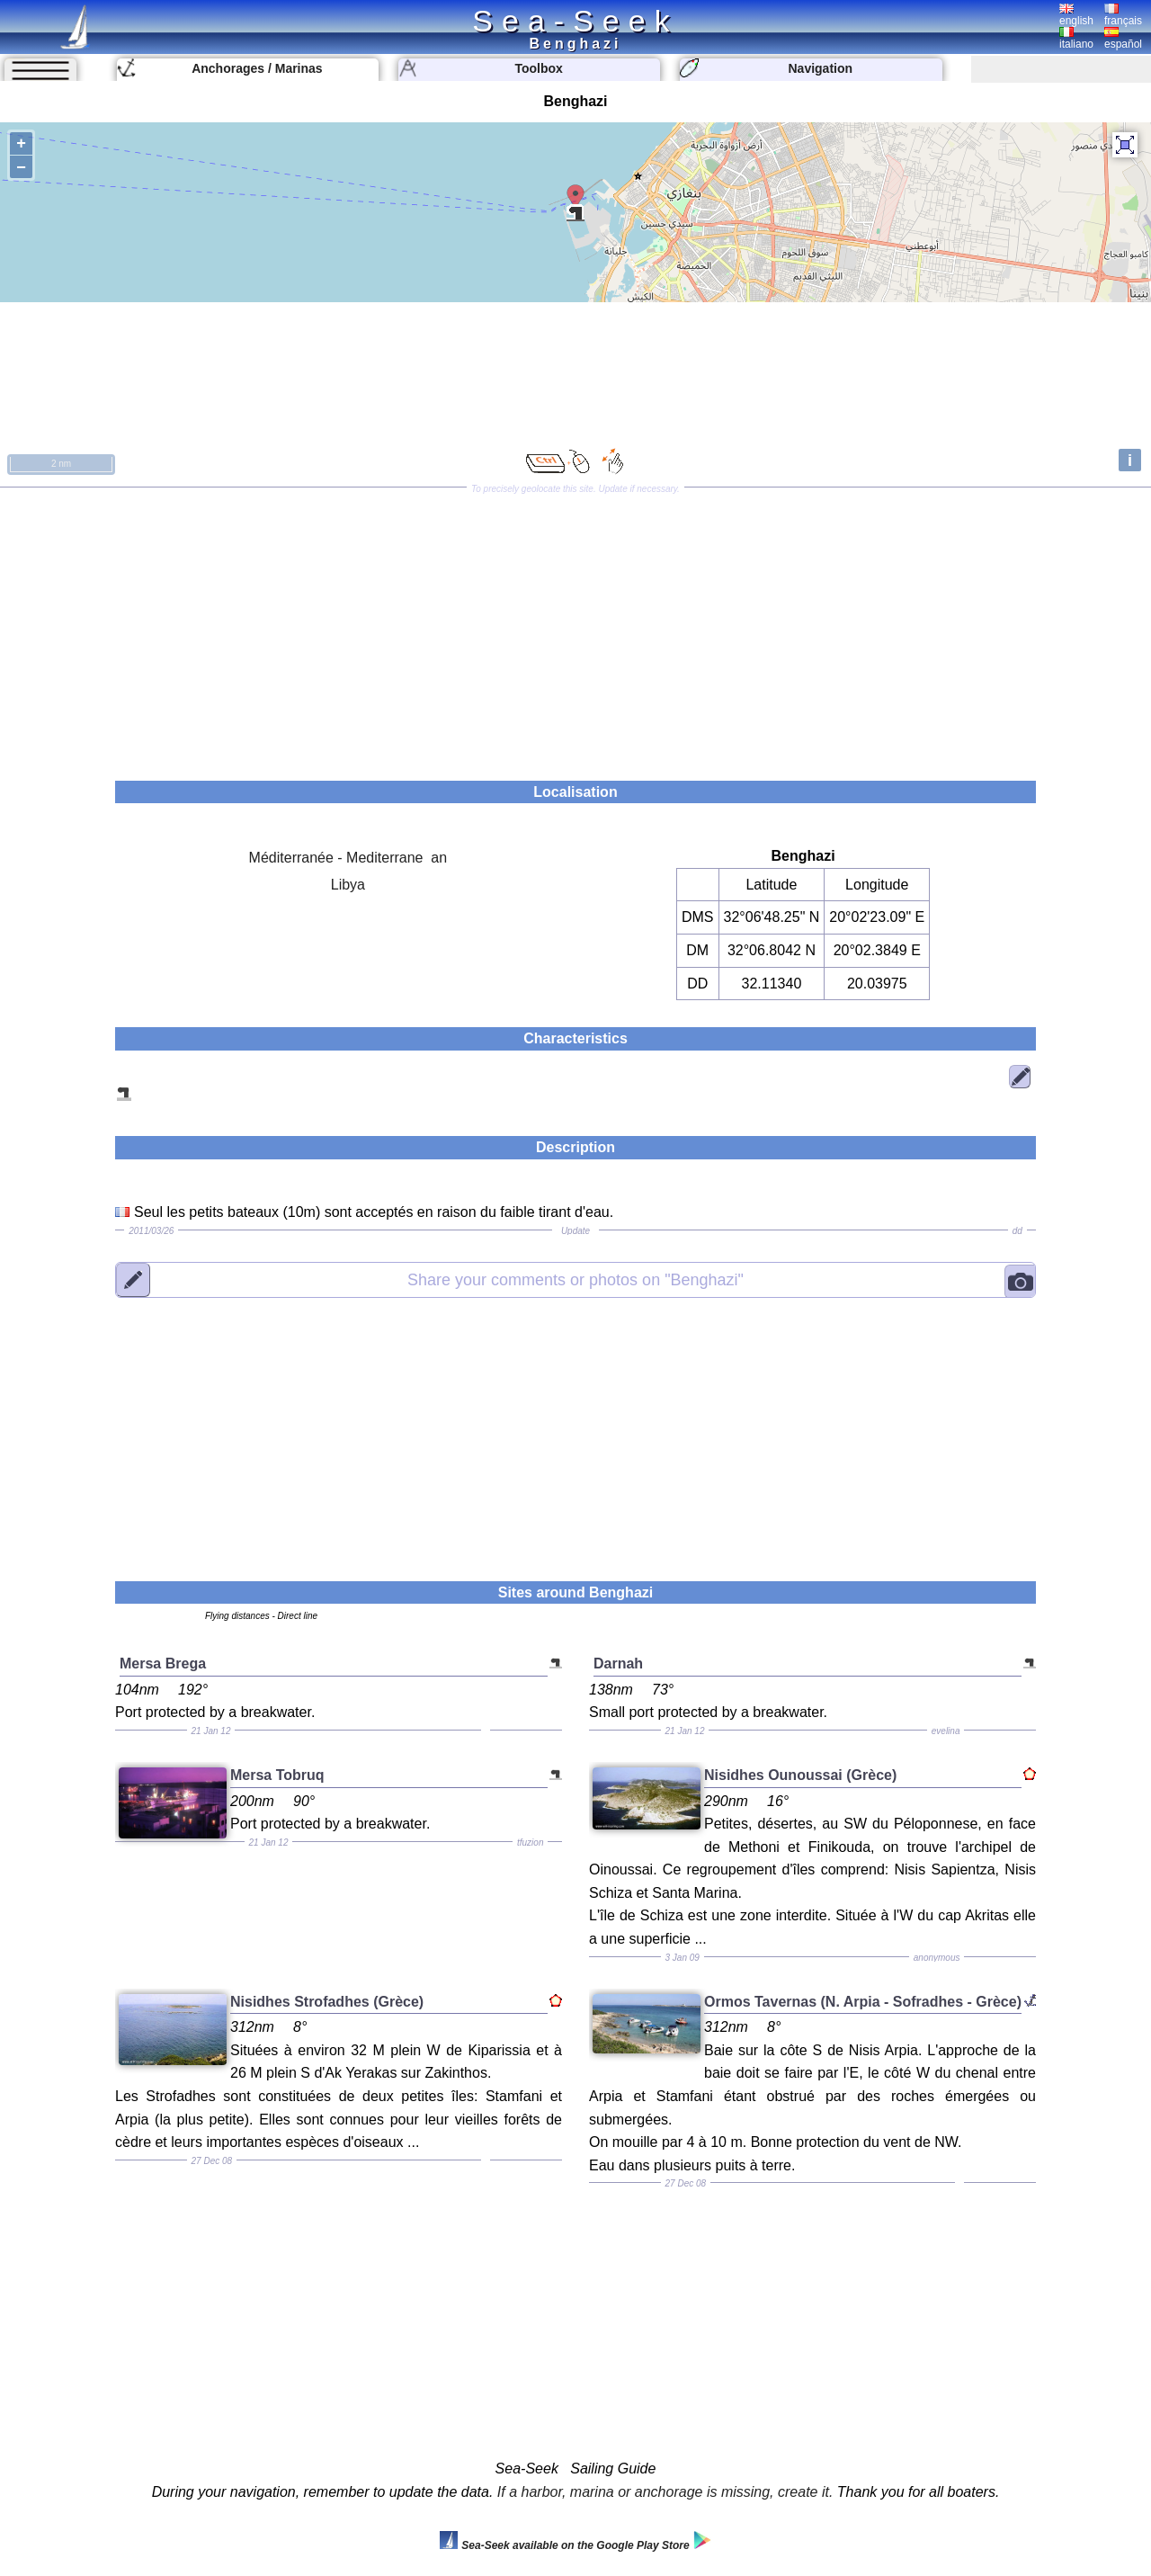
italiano (1076, 38)
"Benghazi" (575, 1279)
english (1076, 15)
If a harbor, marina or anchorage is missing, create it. (665, 2492)
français (1123, 15)
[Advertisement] (575, 628)
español (1123, 38)
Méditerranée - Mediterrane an (348, 857)
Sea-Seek (575, 21)
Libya (348, 884)
